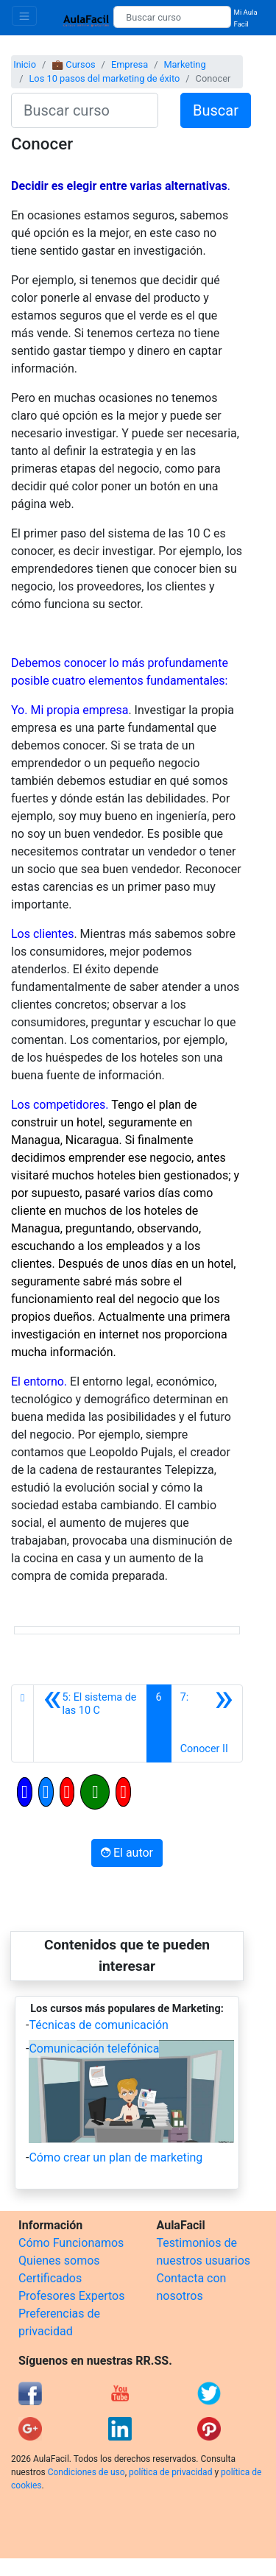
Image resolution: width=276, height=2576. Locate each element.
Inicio (24, 64)
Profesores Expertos (71, 2296)
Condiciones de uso (86, 2472)
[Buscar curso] (171, 17)
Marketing (184, 64)
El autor (127, 1853)
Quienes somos (59, 2261)
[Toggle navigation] (24, 16)
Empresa (129, 64)
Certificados (50, 2278)
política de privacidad (170, 2472)
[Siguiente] (207, 1723)
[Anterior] (89, 1723)
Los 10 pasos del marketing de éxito (104, 78)
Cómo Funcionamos (71, 2243)
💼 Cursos (73, 64)
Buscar (215, 110)
